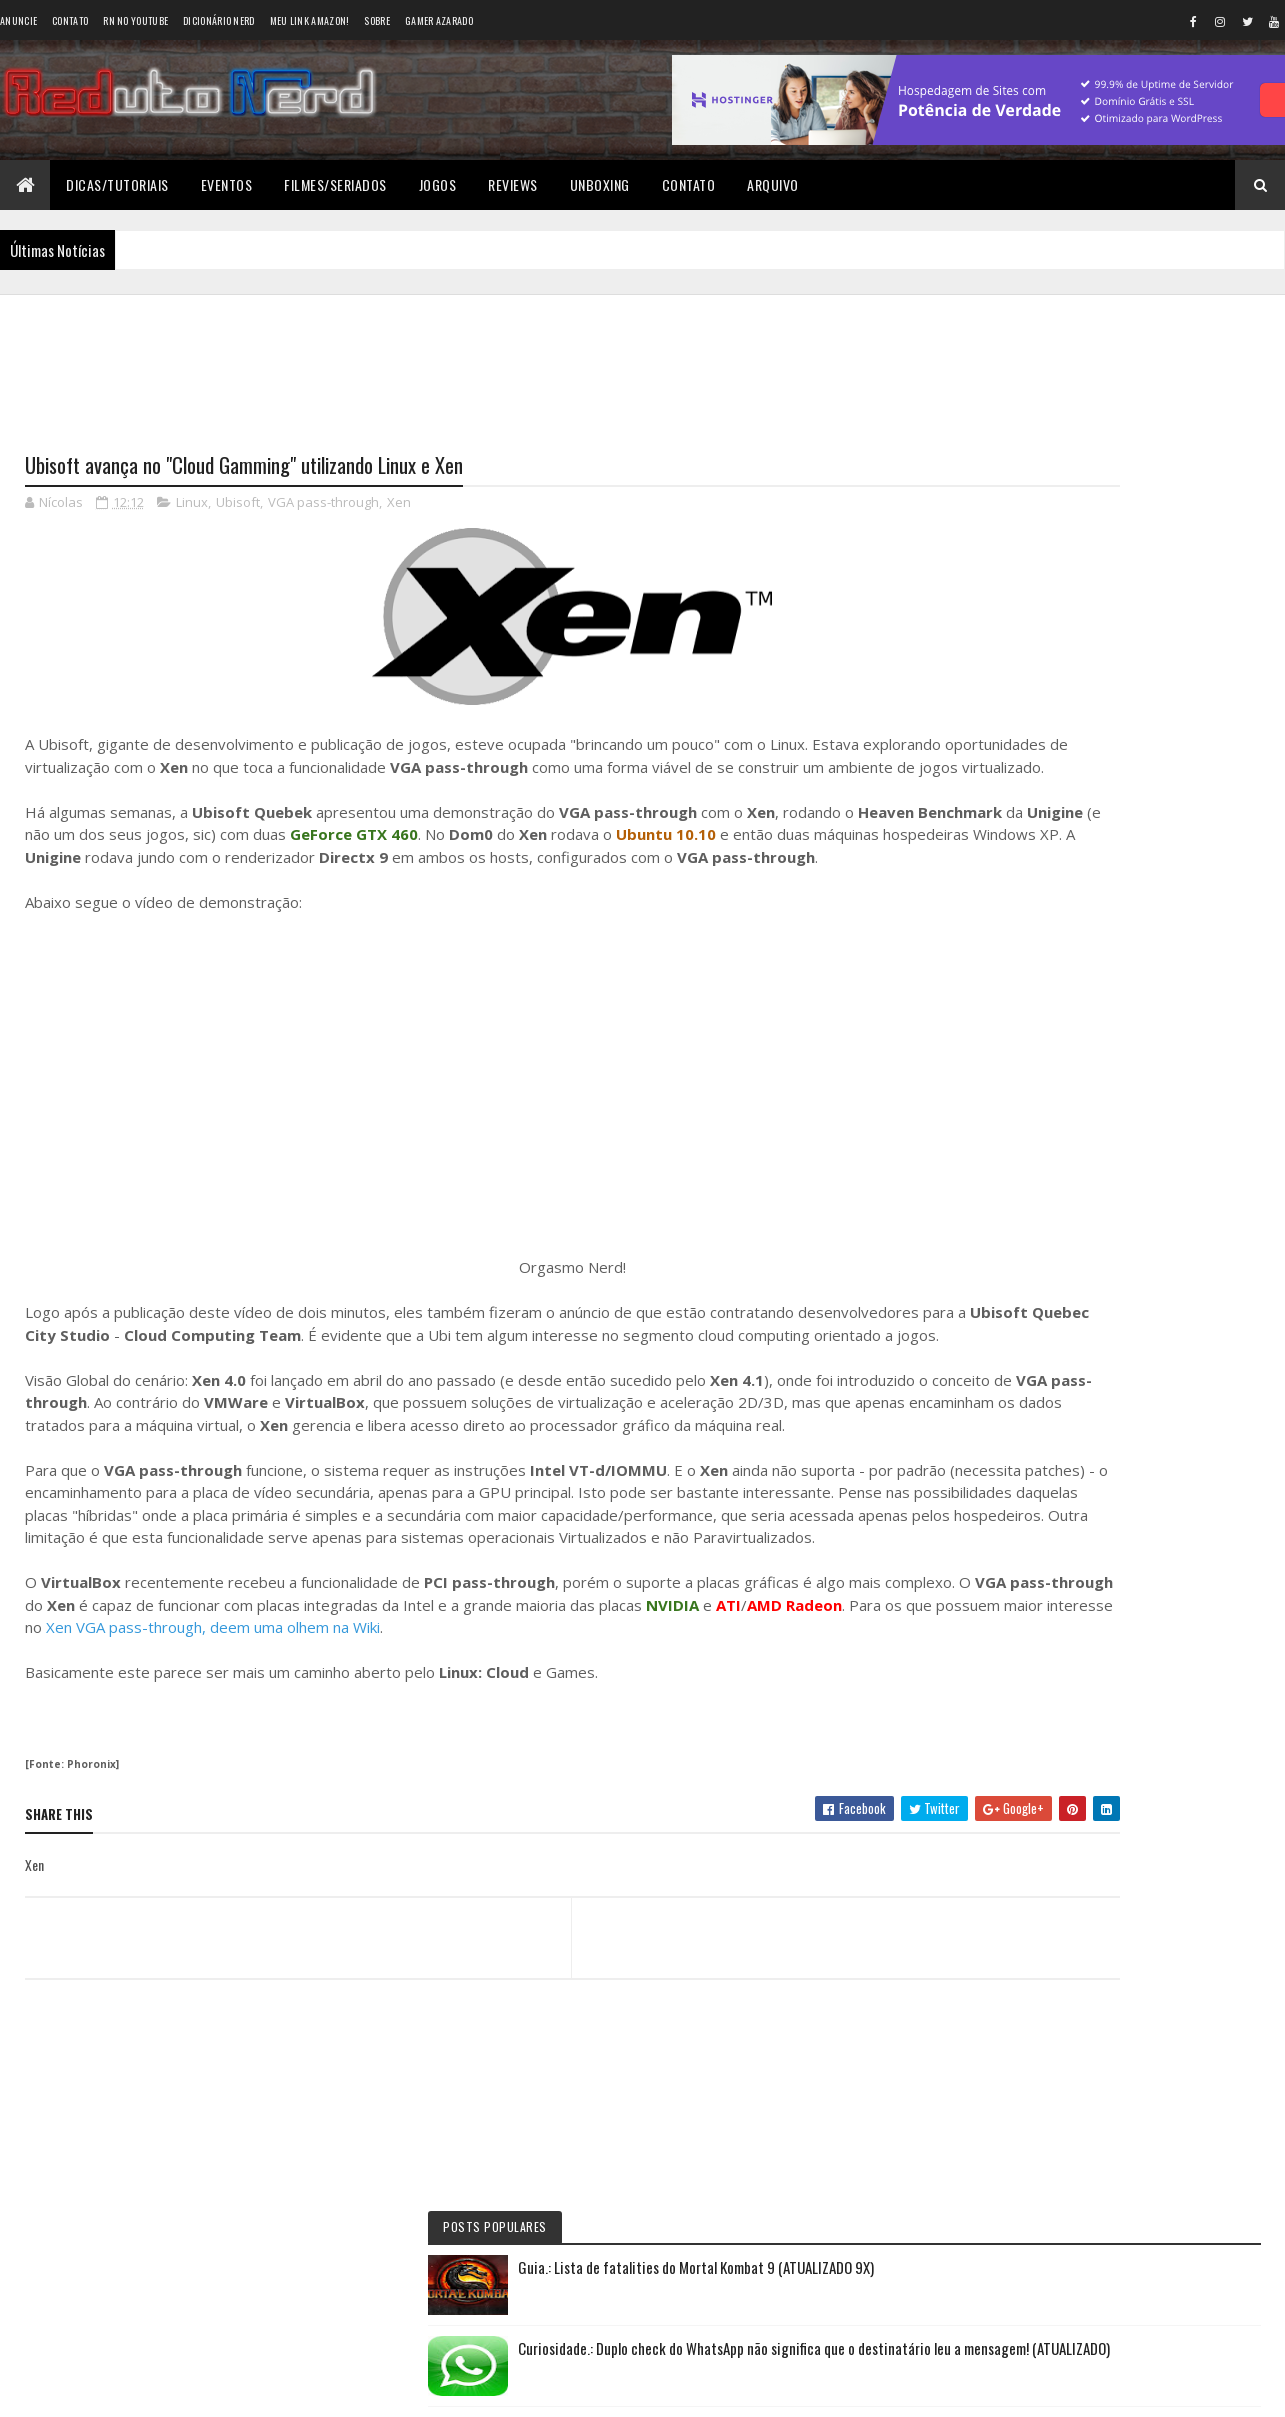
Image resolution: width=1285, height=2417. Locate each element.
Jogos (438, 184)
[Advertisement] (479, 361)
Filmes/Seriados (335, 184)
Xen (399, 506)
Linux (192, 506)
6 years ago (1118, 1013)
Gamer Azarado (439, 20)
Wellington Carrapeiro (1080, 965)
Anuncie (18, 20)
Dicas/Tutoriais (117, 184)
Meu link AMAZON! (310, 20)
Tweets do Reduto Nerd (1118, 1246)
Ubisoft (238, 506)
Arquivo (773, 184)
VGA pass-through (323, 506)
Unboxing (600, 184)
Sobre (377, 20)
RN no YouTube (135, 20)
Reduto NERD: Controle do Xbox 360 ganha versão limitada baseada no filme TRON (1100, 838)
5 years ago (1118, 929)
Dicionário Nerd (219, 20)
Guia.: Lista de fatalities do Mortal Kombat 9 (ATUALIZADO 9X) (1152, 403)
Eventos (227, 184)
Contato (70, 20)
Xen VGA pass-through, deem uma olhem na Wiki (627, 1743)
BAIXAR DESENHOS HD (1078, 1049)
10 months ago (1181, 845)
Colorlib (101, 2389)
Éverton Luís (1050, 881)
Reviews (513, 184)
